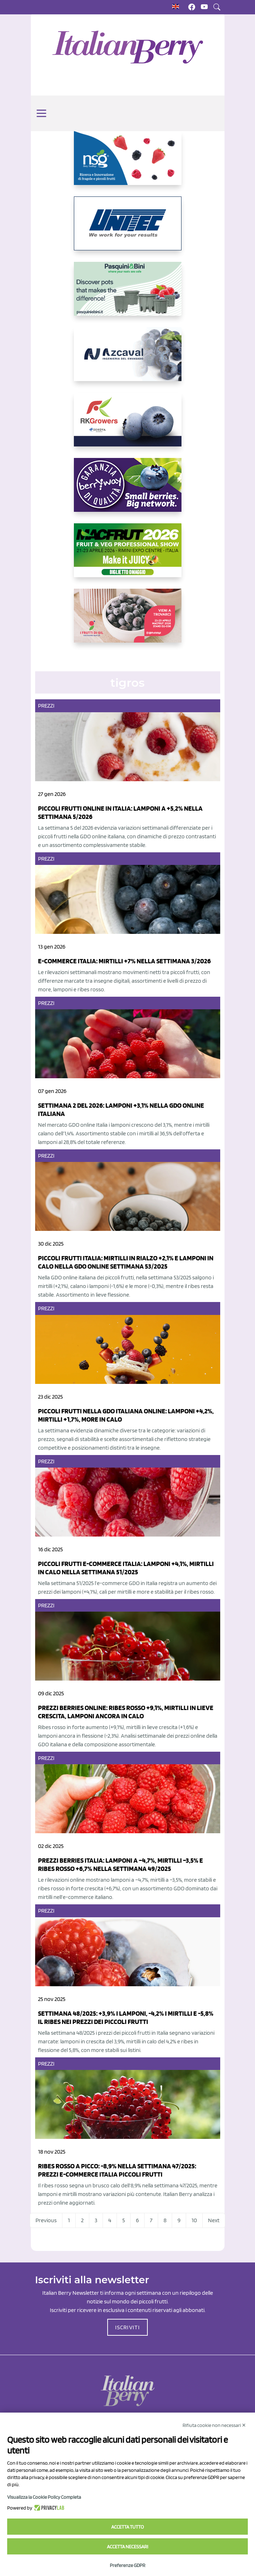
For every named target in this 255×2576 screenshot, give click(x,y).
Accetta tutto (127, 2527)
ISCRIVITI (127, 2327)
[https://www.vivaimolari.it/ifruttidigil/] (127, 621)
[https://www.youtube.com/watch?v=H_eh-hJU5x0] (127, 360)
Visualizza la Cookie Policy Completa (44, 2497)
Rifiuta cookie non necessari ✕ (214, 2425)
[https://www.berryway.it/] (127, 490)
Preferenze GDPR (127, 2565)
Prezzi (46, 705)
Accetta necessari (127, 2546)
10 (194, 2220)
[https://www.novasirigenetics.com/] (127, 163)
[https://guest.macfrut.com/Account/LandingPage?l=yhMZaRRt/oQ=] (127, 556)
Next (213, 2220)
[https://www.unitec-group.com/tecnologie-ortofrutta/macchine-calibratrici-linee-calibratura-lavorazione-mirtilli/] (127, 229)
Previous (46, 2220)
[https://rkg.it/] (127, 425)
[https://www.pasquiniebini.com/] (127, 294)
